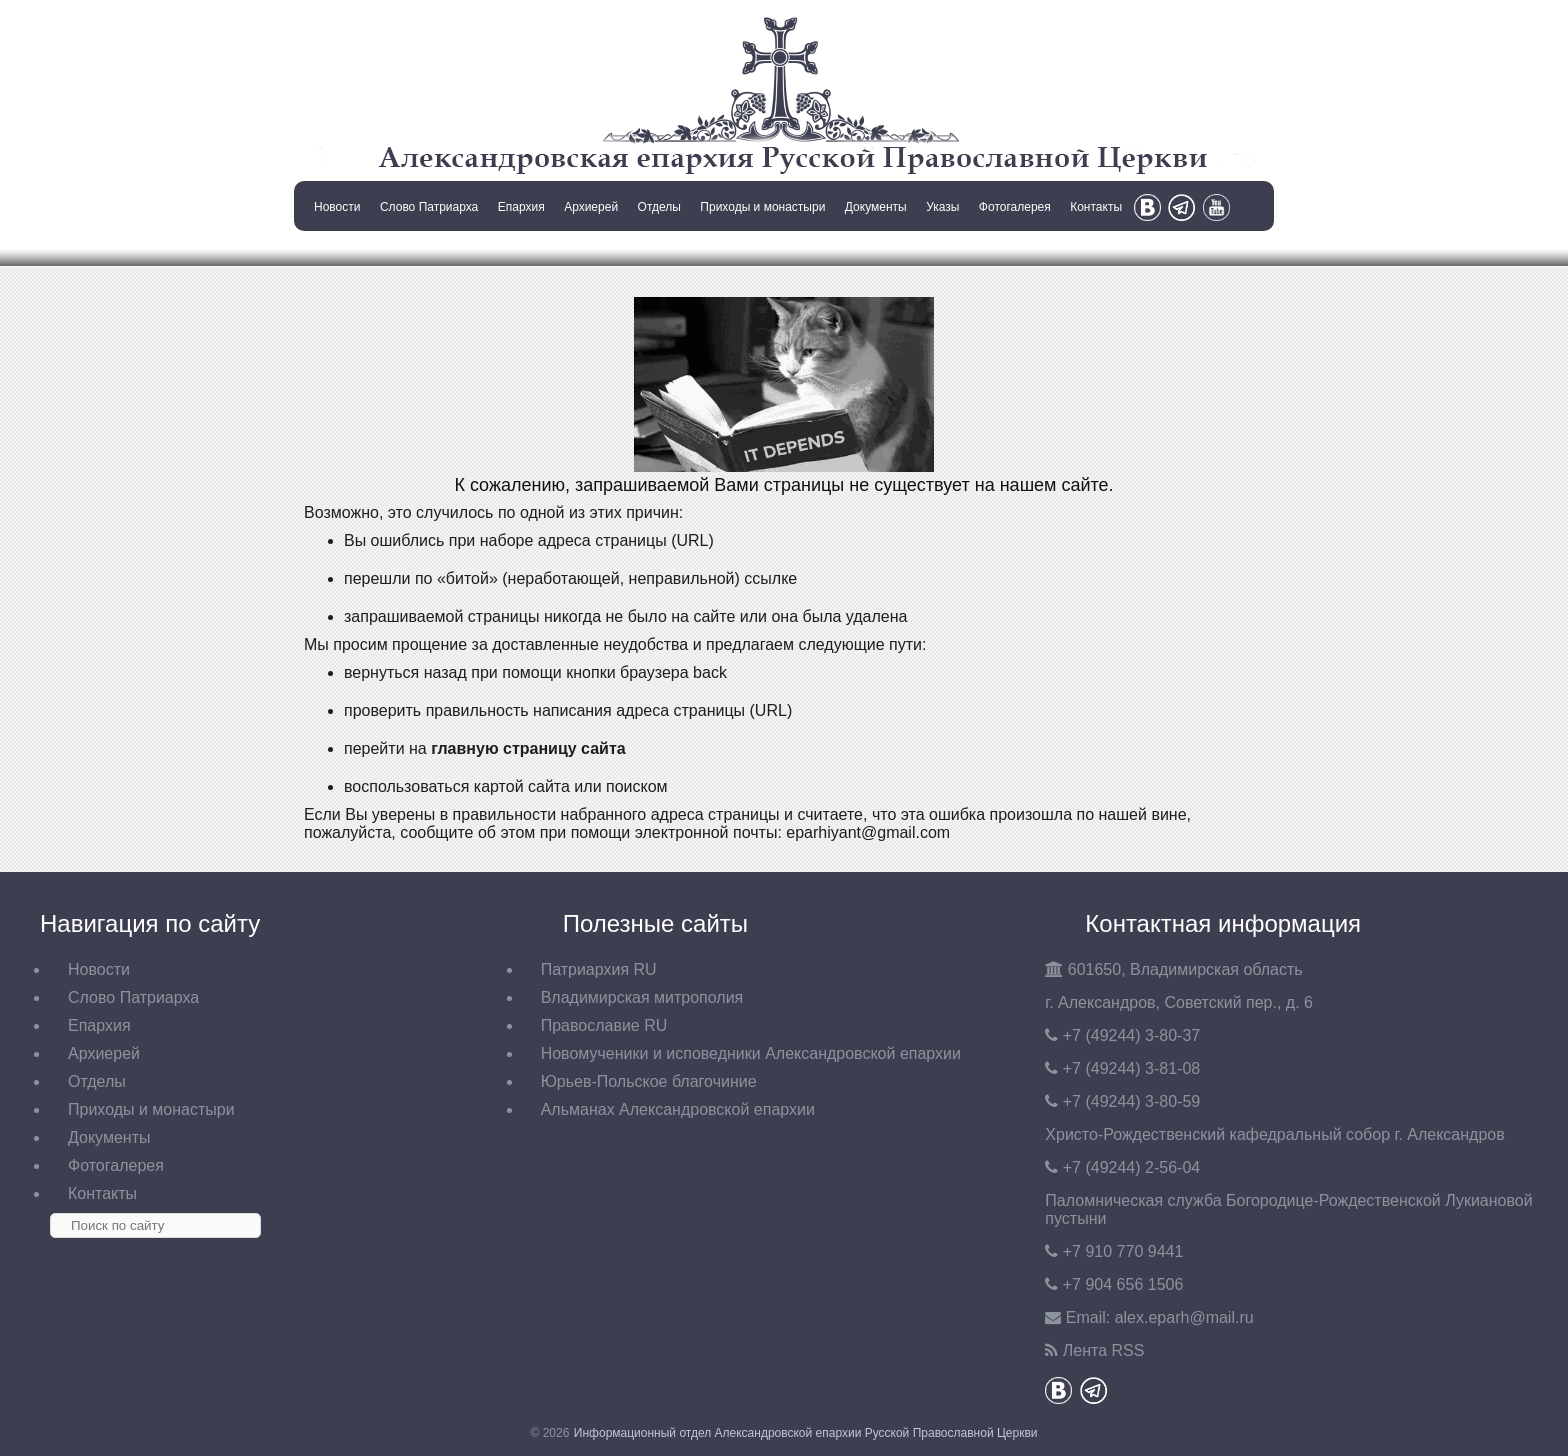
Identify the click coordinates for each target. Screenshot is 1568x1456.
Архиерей (591, 207)
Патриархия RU (599, 969)
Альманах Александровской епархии (678, 1109)
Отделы (659, 207)
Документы (876, 207)
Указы (942, 207)
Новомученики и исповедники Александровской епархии (751, 1053)
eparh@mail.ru (1184, 1317)
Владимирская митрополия (642, 997)
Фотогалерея (1015, 207)
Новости (337, 207)
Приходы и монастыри (762, 207)
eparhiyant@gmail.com (868, 832)
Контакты (1096, 207)
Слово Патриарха (429, 207)
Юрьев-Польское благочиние (649, 1081)
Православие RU (604, 1025)
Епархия (521, 207)
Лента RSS (1104, 1350)
